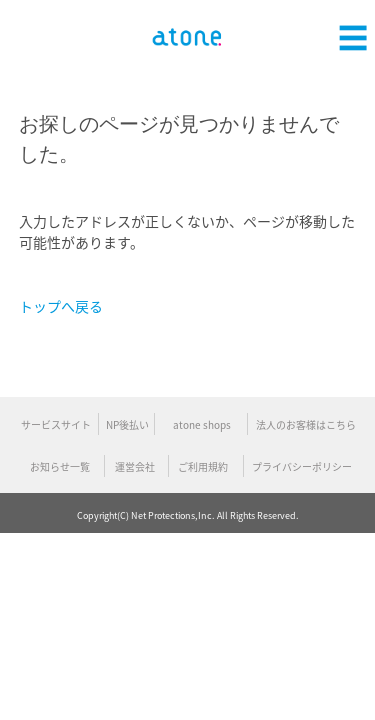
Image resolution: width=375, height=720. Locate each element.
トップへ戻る (61, 306)
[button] (353, 35)
